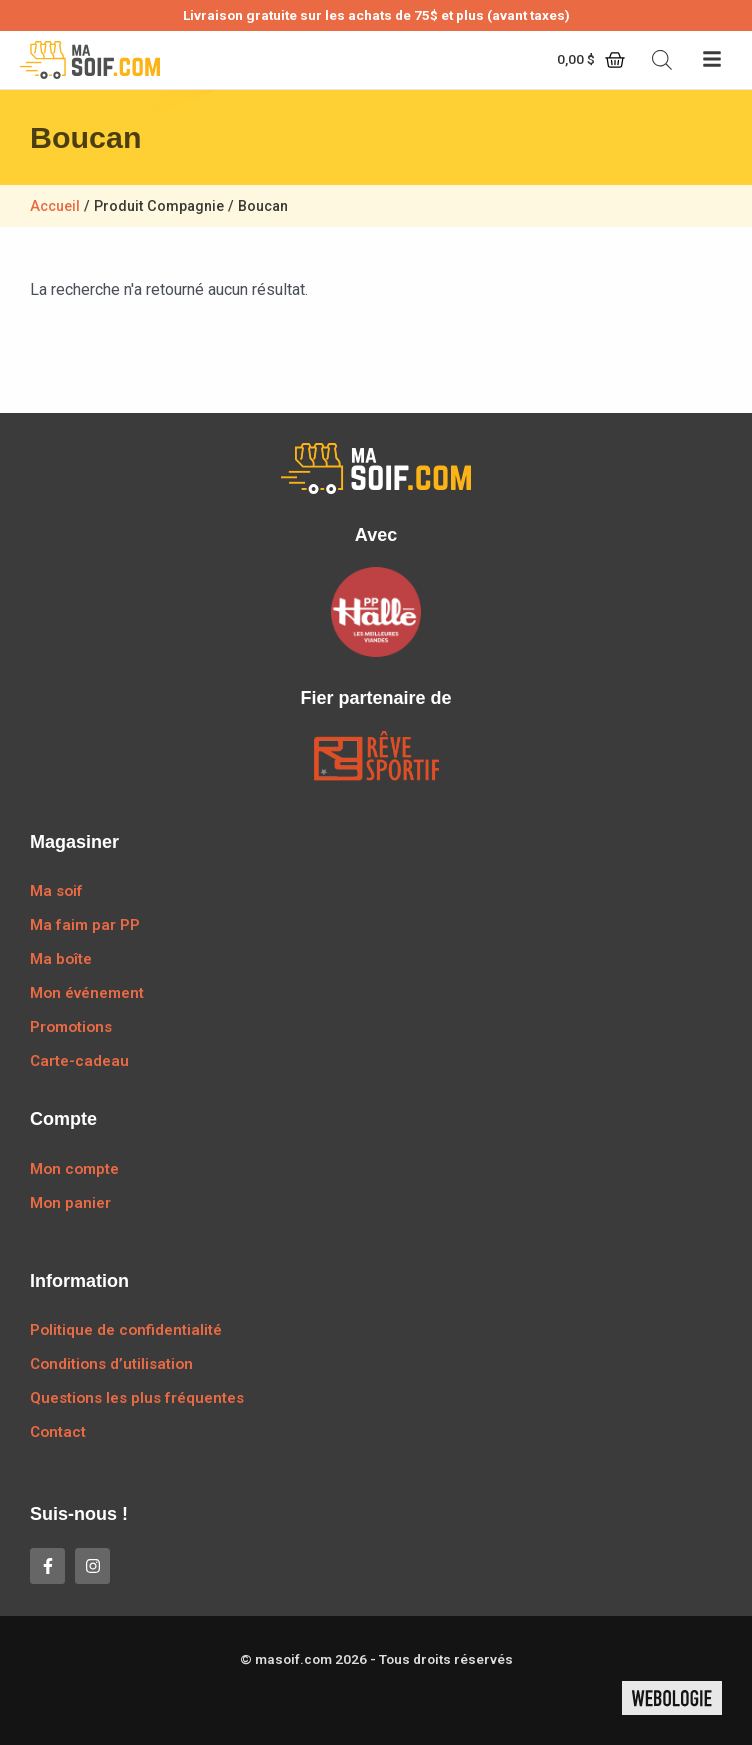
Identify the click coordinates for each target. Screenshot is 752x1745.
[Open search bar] (662, 60)
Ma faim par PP (85, 925)
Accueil (55, 206)
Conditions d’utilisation (111, 1364)
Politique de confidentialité (126, 1330)
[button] (712, 60)
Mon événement (87, 993)
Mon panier (70, 1203)
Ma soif (56, 891)
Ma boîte (61, 959)
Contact (58, 1432)
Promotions (71, 1027)
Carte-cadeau (79, 1061)
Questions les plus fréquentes (137, 1398)
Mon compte (74, 1169)
